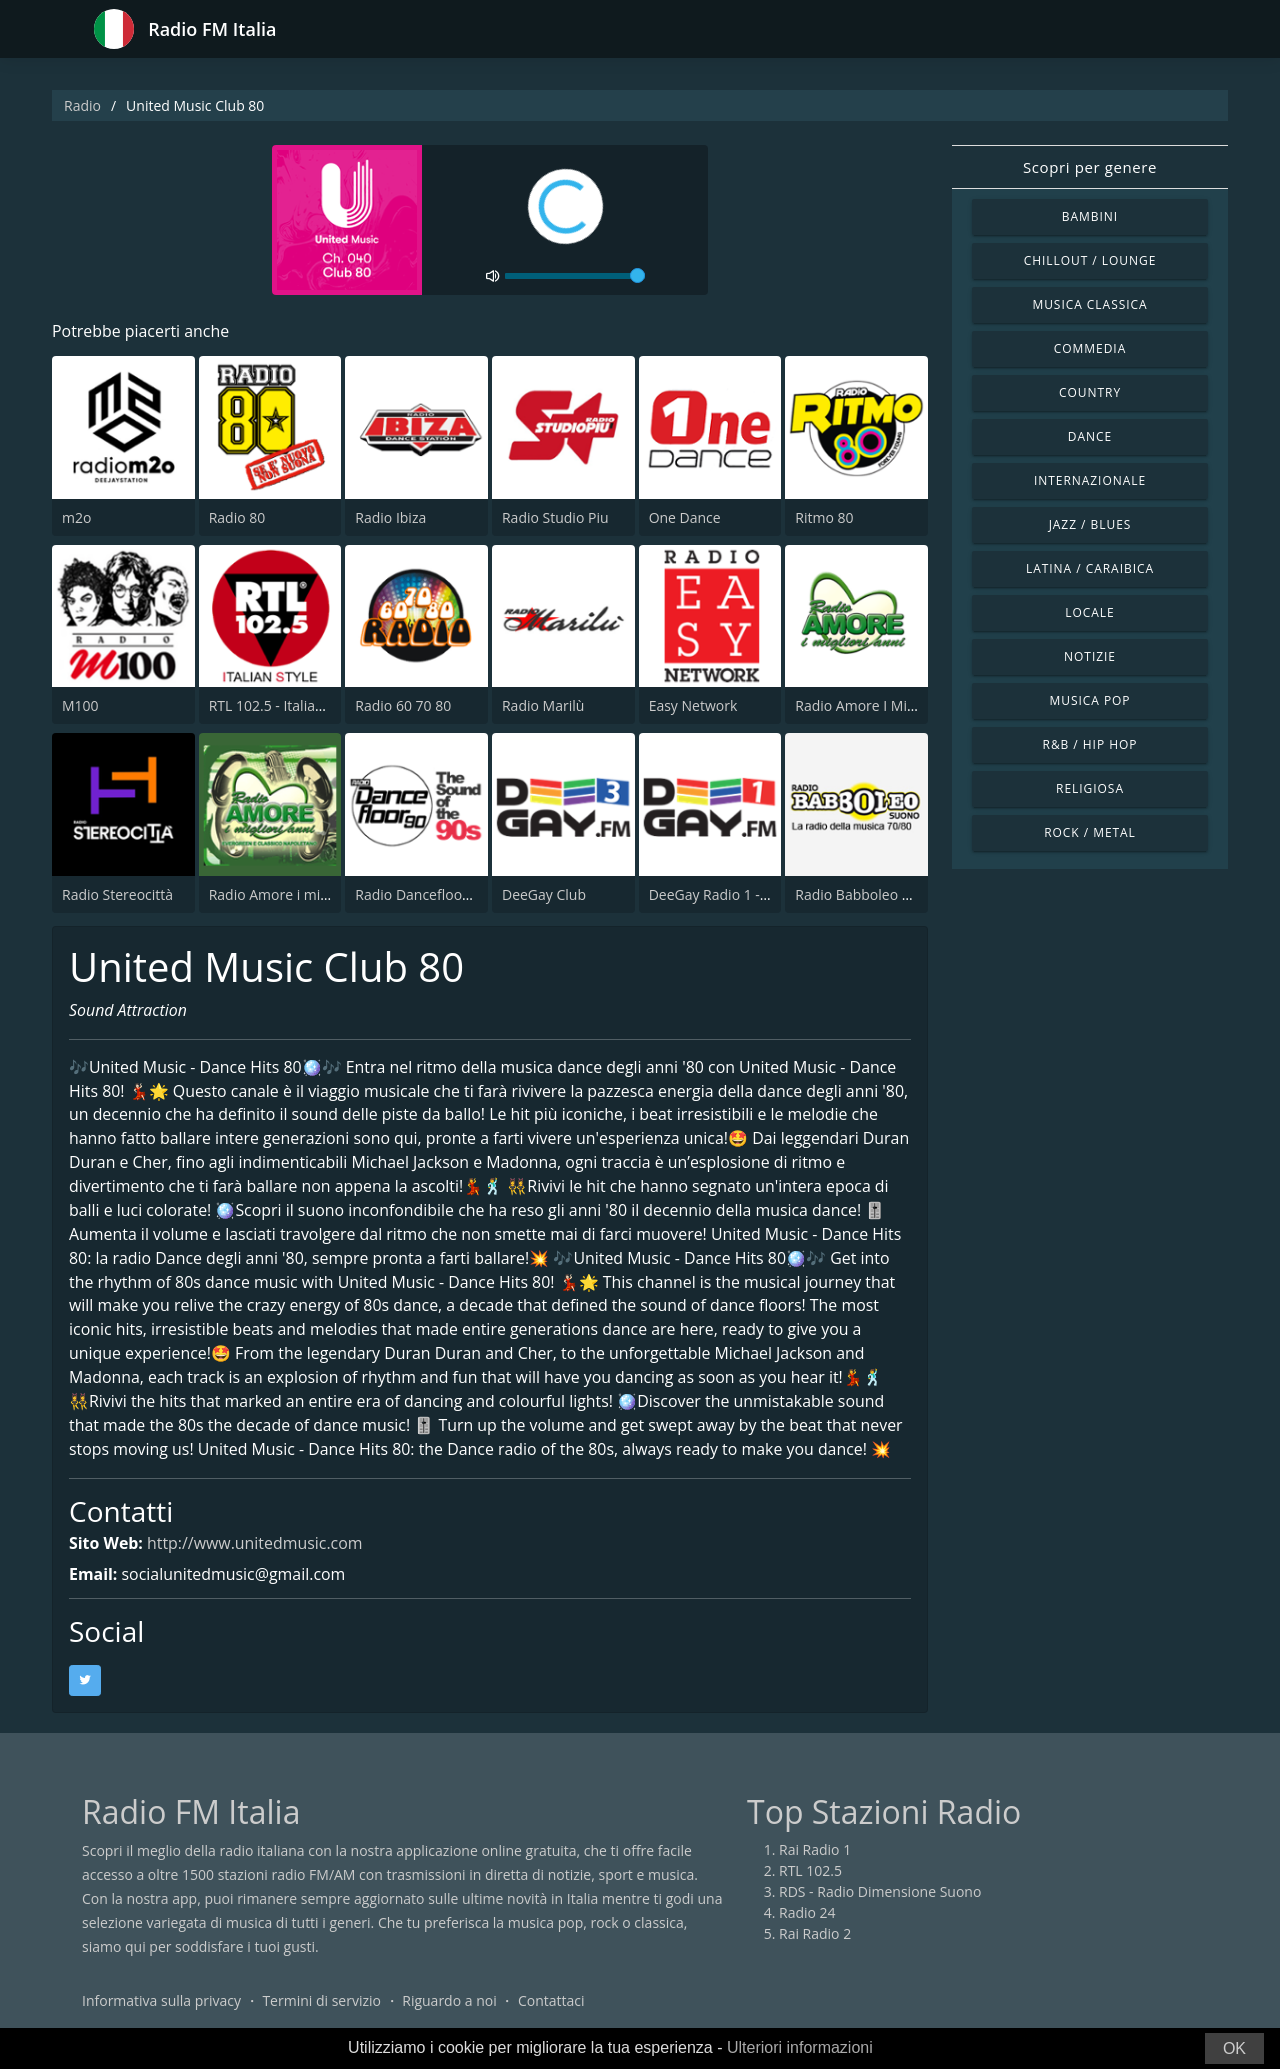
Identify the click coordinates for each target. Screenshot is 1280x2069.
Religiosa (1090, 788)
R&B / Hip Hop (1090, 744)
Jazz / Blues (1090, 524)
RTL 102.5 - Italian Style (284, 705)
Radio (82, 105)
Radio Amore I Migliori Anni (883, 705)
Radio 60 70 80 (403, 705)
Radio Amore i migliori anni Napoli (320, 894)
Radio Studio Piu (555, 517)
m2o (76, 517)
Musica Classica (1089, 304)
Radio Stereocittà (117, 894)
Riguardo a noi (449, 2003)
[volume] (575, 276)
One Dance (685, 517)
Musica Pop (1089, 700)
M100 (80, 705)
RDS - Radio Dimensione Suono (880, 1894)
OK (1234, 2048)
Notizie (1090, 656)
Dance (1090, 436)
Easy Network (693, 705)
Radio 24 (807, 1915)
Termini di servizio (321, 2003)
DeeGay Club (544, 894)
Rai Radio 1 (815, 1852)
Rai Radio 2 (815, 1936)
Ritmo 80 (824, 517)
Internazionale (1090, 480)
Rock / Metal (1090, 832)
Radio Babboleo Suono (869, 894)
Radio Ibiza (390, 517)
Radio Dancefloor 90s (424, 894)
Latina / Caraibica (1090, 568)
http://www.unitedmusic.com (255, 1546)
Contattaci (551, 2003)
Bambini (1090, 216)
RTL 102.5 (810, 1873)
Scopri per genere (1090, 167)
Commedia (1090, 348)
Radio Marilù (543, 705)
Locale (1089, 612)
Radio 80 (237, 517)
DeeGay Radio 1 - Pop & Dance (748, 894)
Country (1090, 392)
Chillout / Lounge (1090, 260)
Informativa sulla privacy (161, 2003)
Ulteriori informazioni (800, 2047)
